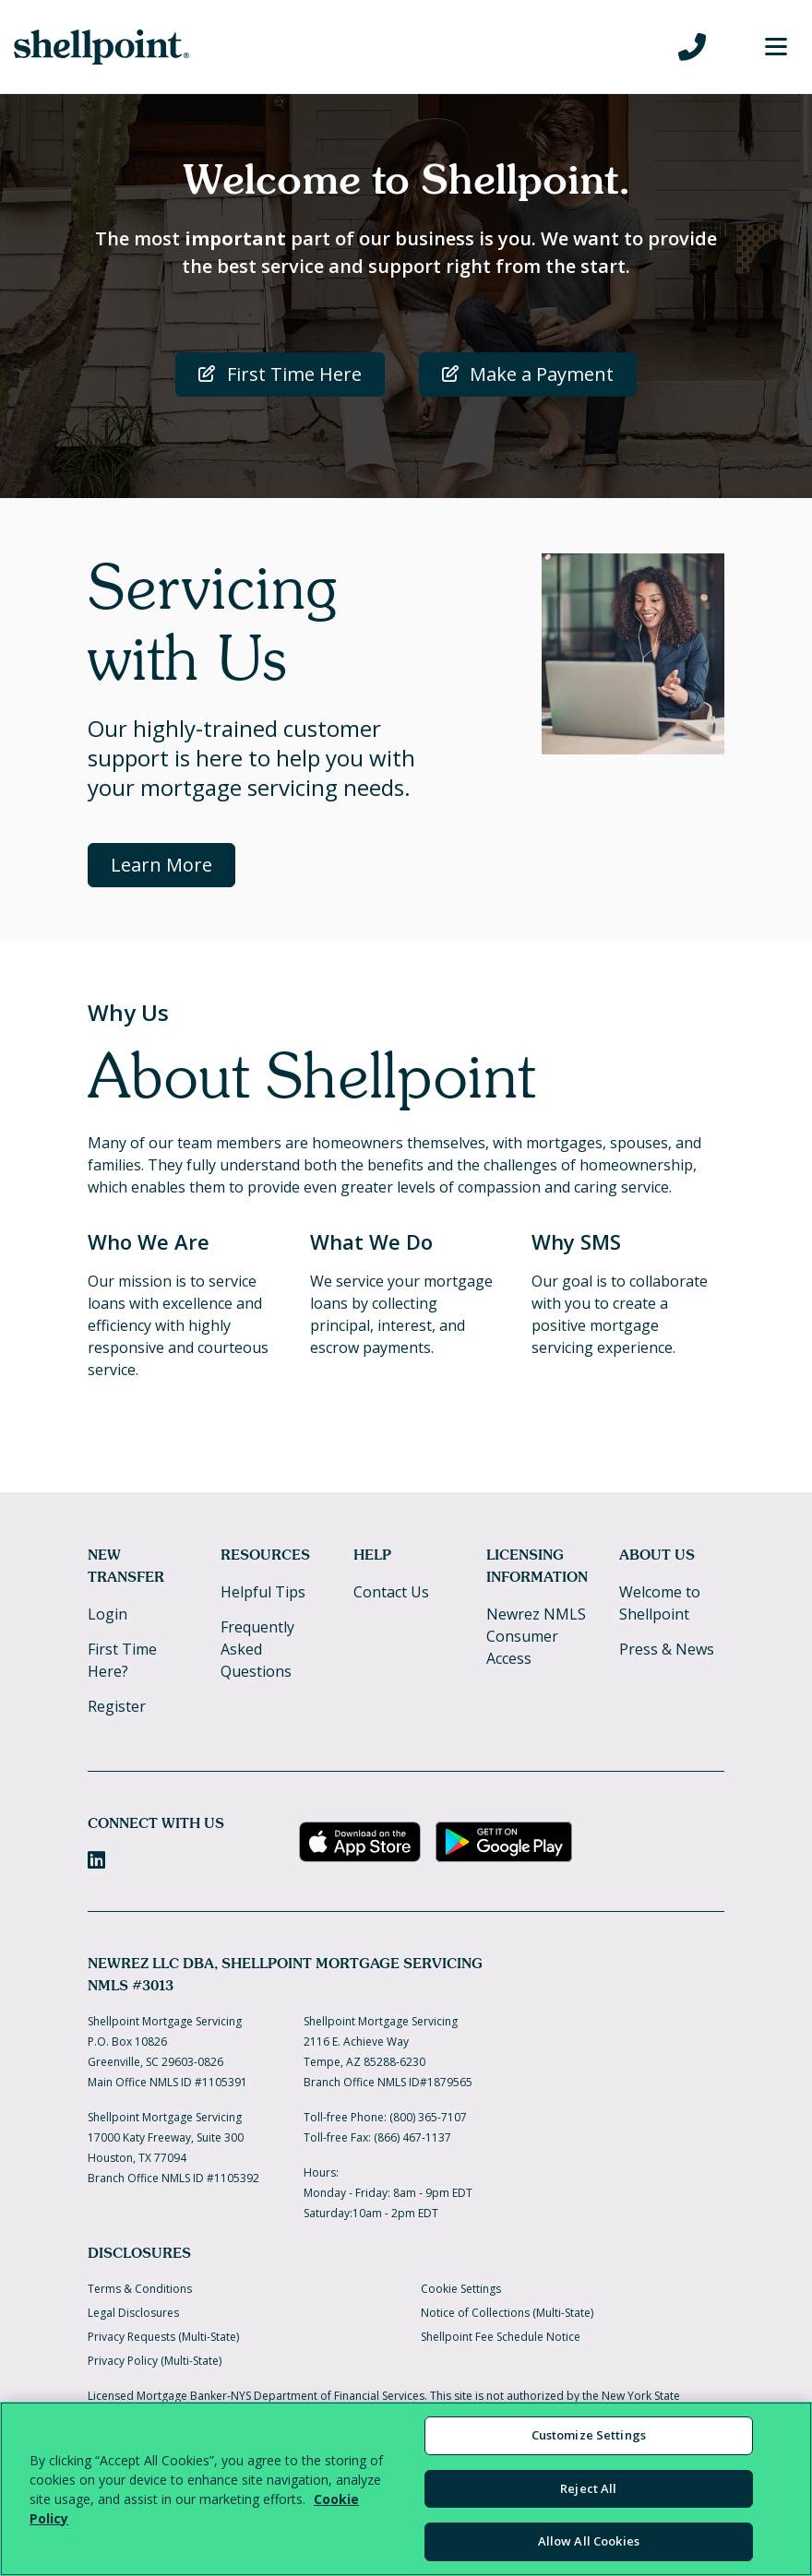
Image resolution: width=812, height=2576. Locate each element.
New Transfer (126, 1565)
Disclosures (139, 2252)
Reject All (588, 2488)
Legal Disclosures (133, 2313)
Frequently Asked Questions (257, 1649)
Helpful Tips (263, 1592)
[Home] (101, 47)
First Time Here (280, 374)
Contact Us (391, 1592)
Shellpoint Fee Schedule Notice (500, 2337)
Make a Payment (528, 374)
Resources (265, 1554)
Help (372, 1554)
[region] (406, 2489)
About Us (657, 1554)
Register (117, 1706)
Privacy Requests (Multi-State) (163, 2337)
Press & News (666, 1649)
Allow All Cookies (588, 2541)
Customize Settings (588, 2435)
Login (107, 1614)
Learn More (161, 864)
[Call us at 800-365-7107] (692, 47)
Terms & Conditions (140, 2289)
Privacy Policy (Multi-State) (154, 2360)
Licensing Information (537, 1565)
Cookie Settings (461, 2289)
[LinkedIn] (96, 1859)
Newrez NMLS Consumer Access (536, 1636)
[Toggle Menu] (776, 47)
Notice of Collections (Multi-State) (507, 2313)
